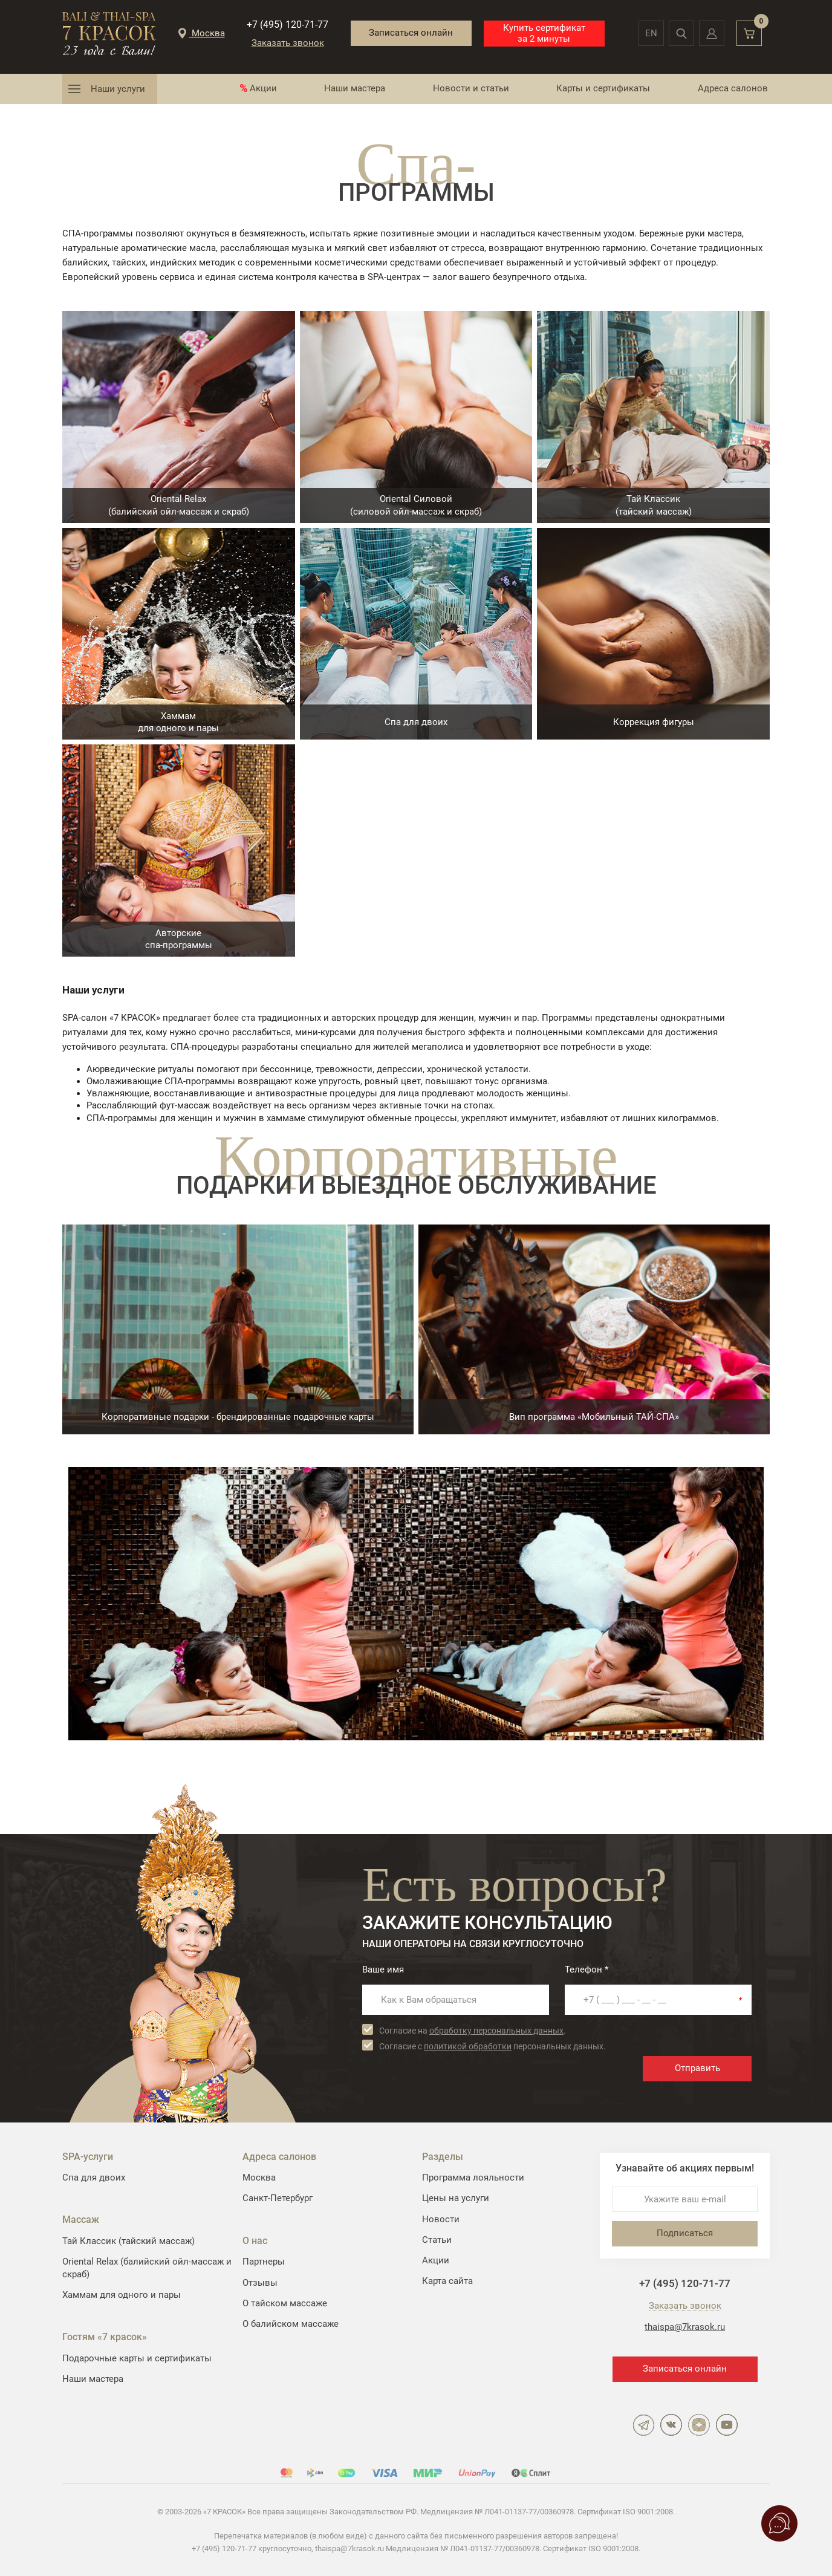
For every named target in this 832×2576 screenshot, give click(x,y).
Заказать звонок (288, 42)
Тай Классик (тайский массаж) (128, 2241)
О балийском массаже (290, 2323)
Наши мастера (354, 88)
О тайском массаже (284, 2303)
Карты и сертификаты (603, 88)
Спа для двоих (93, 2177)
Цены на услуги (455, 2198)
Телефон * (586, 1969)
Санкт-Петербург (277, 2198)
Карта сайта (447, 2280)
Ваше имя (383, 1969)
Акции (263, 88)
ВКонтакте (671, 2425)
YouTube (727, 2425)
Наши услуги (118, 88)
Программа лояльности (473, 2177)
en (651, 33)
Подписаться (685, 2233)
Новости (441, 2219)
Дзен (699, 2425)
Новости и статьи (471, 88)
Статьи (437, 2239)
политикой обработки (468, 2046)
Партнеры (263, 2261)
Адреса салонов (733, 88)
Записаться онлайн (411, 32)
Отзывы (260, 2282)
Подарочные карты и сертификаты (137, 2358)
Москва (259, 2177)
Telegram (643, 2425)
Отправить (697, 2068)
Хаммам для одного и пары (121, 2294)
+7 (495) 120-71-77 (287, 24)
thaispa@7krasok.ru (685, 2326)
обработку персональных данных (496, 2030)
